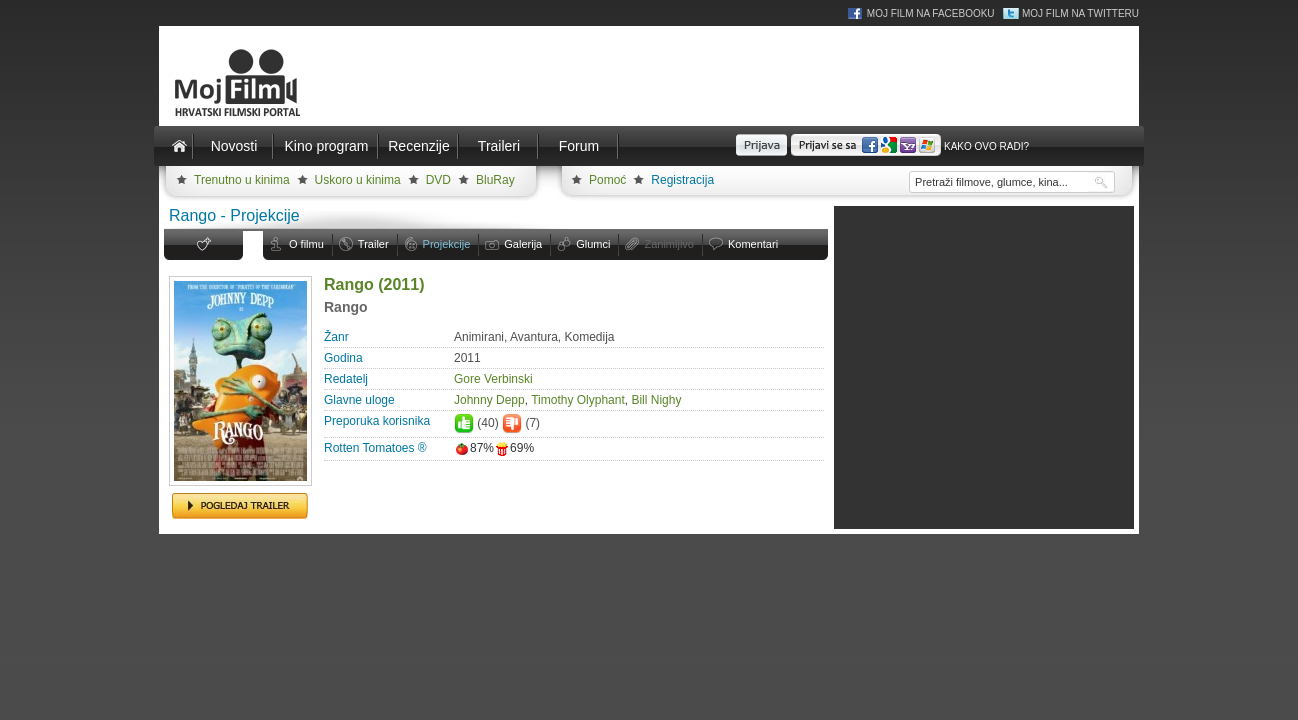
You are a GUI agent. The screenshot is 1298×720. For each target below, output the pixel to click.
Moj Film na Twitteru (1080, 13)
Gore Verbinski (493, 379)
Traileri (499, 146)
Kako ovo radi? (986, 146)
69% (514, 448)
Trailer (373, 244)
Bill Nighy (656, 400)
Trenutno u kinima (242, 180)
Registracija (682, 180)
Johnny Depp (489, 400)
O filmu (306, 244)
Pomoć (607, 180)
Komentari (753, 244)
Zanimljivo (669, 244)
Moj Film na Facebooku (931, 13)
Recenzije (418, 146)
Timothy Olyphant (578, 400)
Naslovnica (179, 146)
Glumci (593, 244)
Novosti (234, 146)
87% (474, 448)
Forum (579, 146)
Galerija (523, 244)
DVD (438, 180)
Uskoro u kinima (358, 180)
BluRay (495, 180)
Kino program (326, 146)
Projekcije (447, 244)
